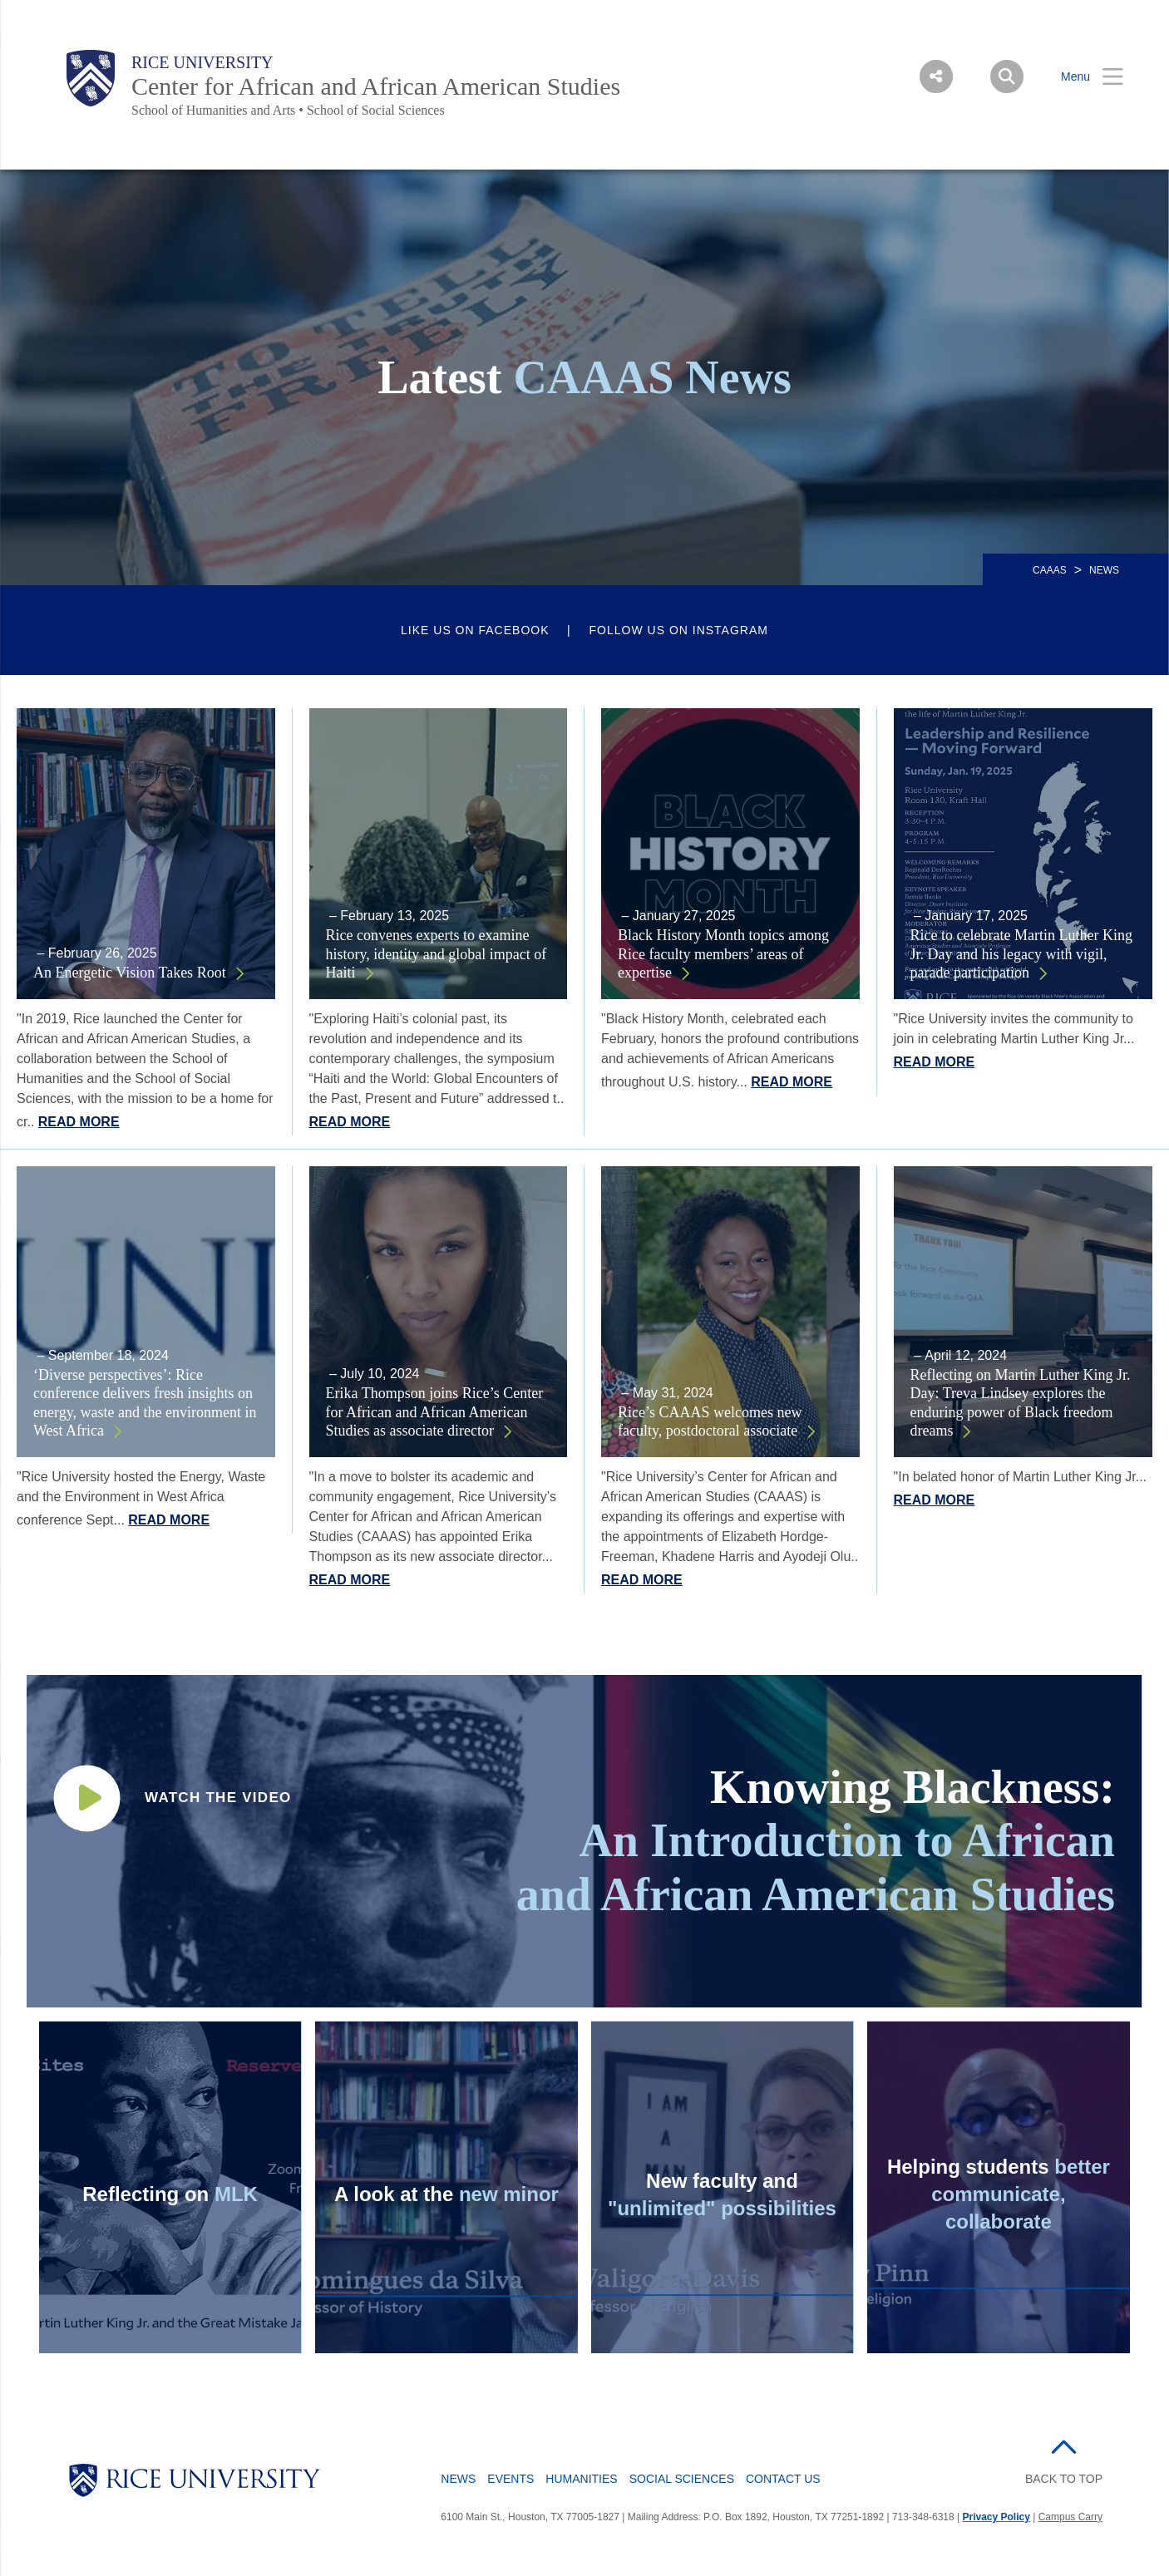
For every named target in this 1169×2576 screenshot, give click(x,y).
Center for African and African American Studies (375, 86)
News (458, 2478)
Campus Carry (1070, 2517)
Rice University (202, 62)
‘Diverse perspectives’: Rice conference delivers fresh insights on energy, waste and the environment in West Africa (144, 1403)
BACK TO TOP (1063, 2478)
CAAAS (1050, 570)
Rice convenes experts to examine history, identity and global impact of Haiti (436, 954)
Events (510, 2478)
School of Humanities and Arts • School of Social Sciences (288, 110)
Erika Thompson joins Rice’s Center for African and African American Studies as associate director (435, 1412)
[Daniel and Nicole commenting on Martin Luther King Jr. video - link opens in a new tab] (170, 2187)
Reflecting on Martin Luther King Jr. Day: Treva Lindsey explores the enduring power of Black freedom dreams (1020, 1403)
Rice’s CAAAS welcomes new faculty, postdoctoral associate (710, 1422)
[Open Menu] (1081, 77)
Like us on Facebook (475, 630)
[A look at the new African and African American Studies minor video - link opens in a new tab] (446, 2187)
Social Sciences (681, 2478)
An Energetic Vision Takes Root (129, 972)
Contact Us (783, 2478)
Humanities (581, 2478)
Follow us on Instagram (678, 630)
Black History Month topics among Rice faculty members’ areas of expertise (723, 954)
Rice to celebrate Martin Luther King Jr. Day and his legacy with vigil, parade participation (1021, 954)
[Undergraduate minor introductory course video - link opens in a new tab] (212, 1798)
